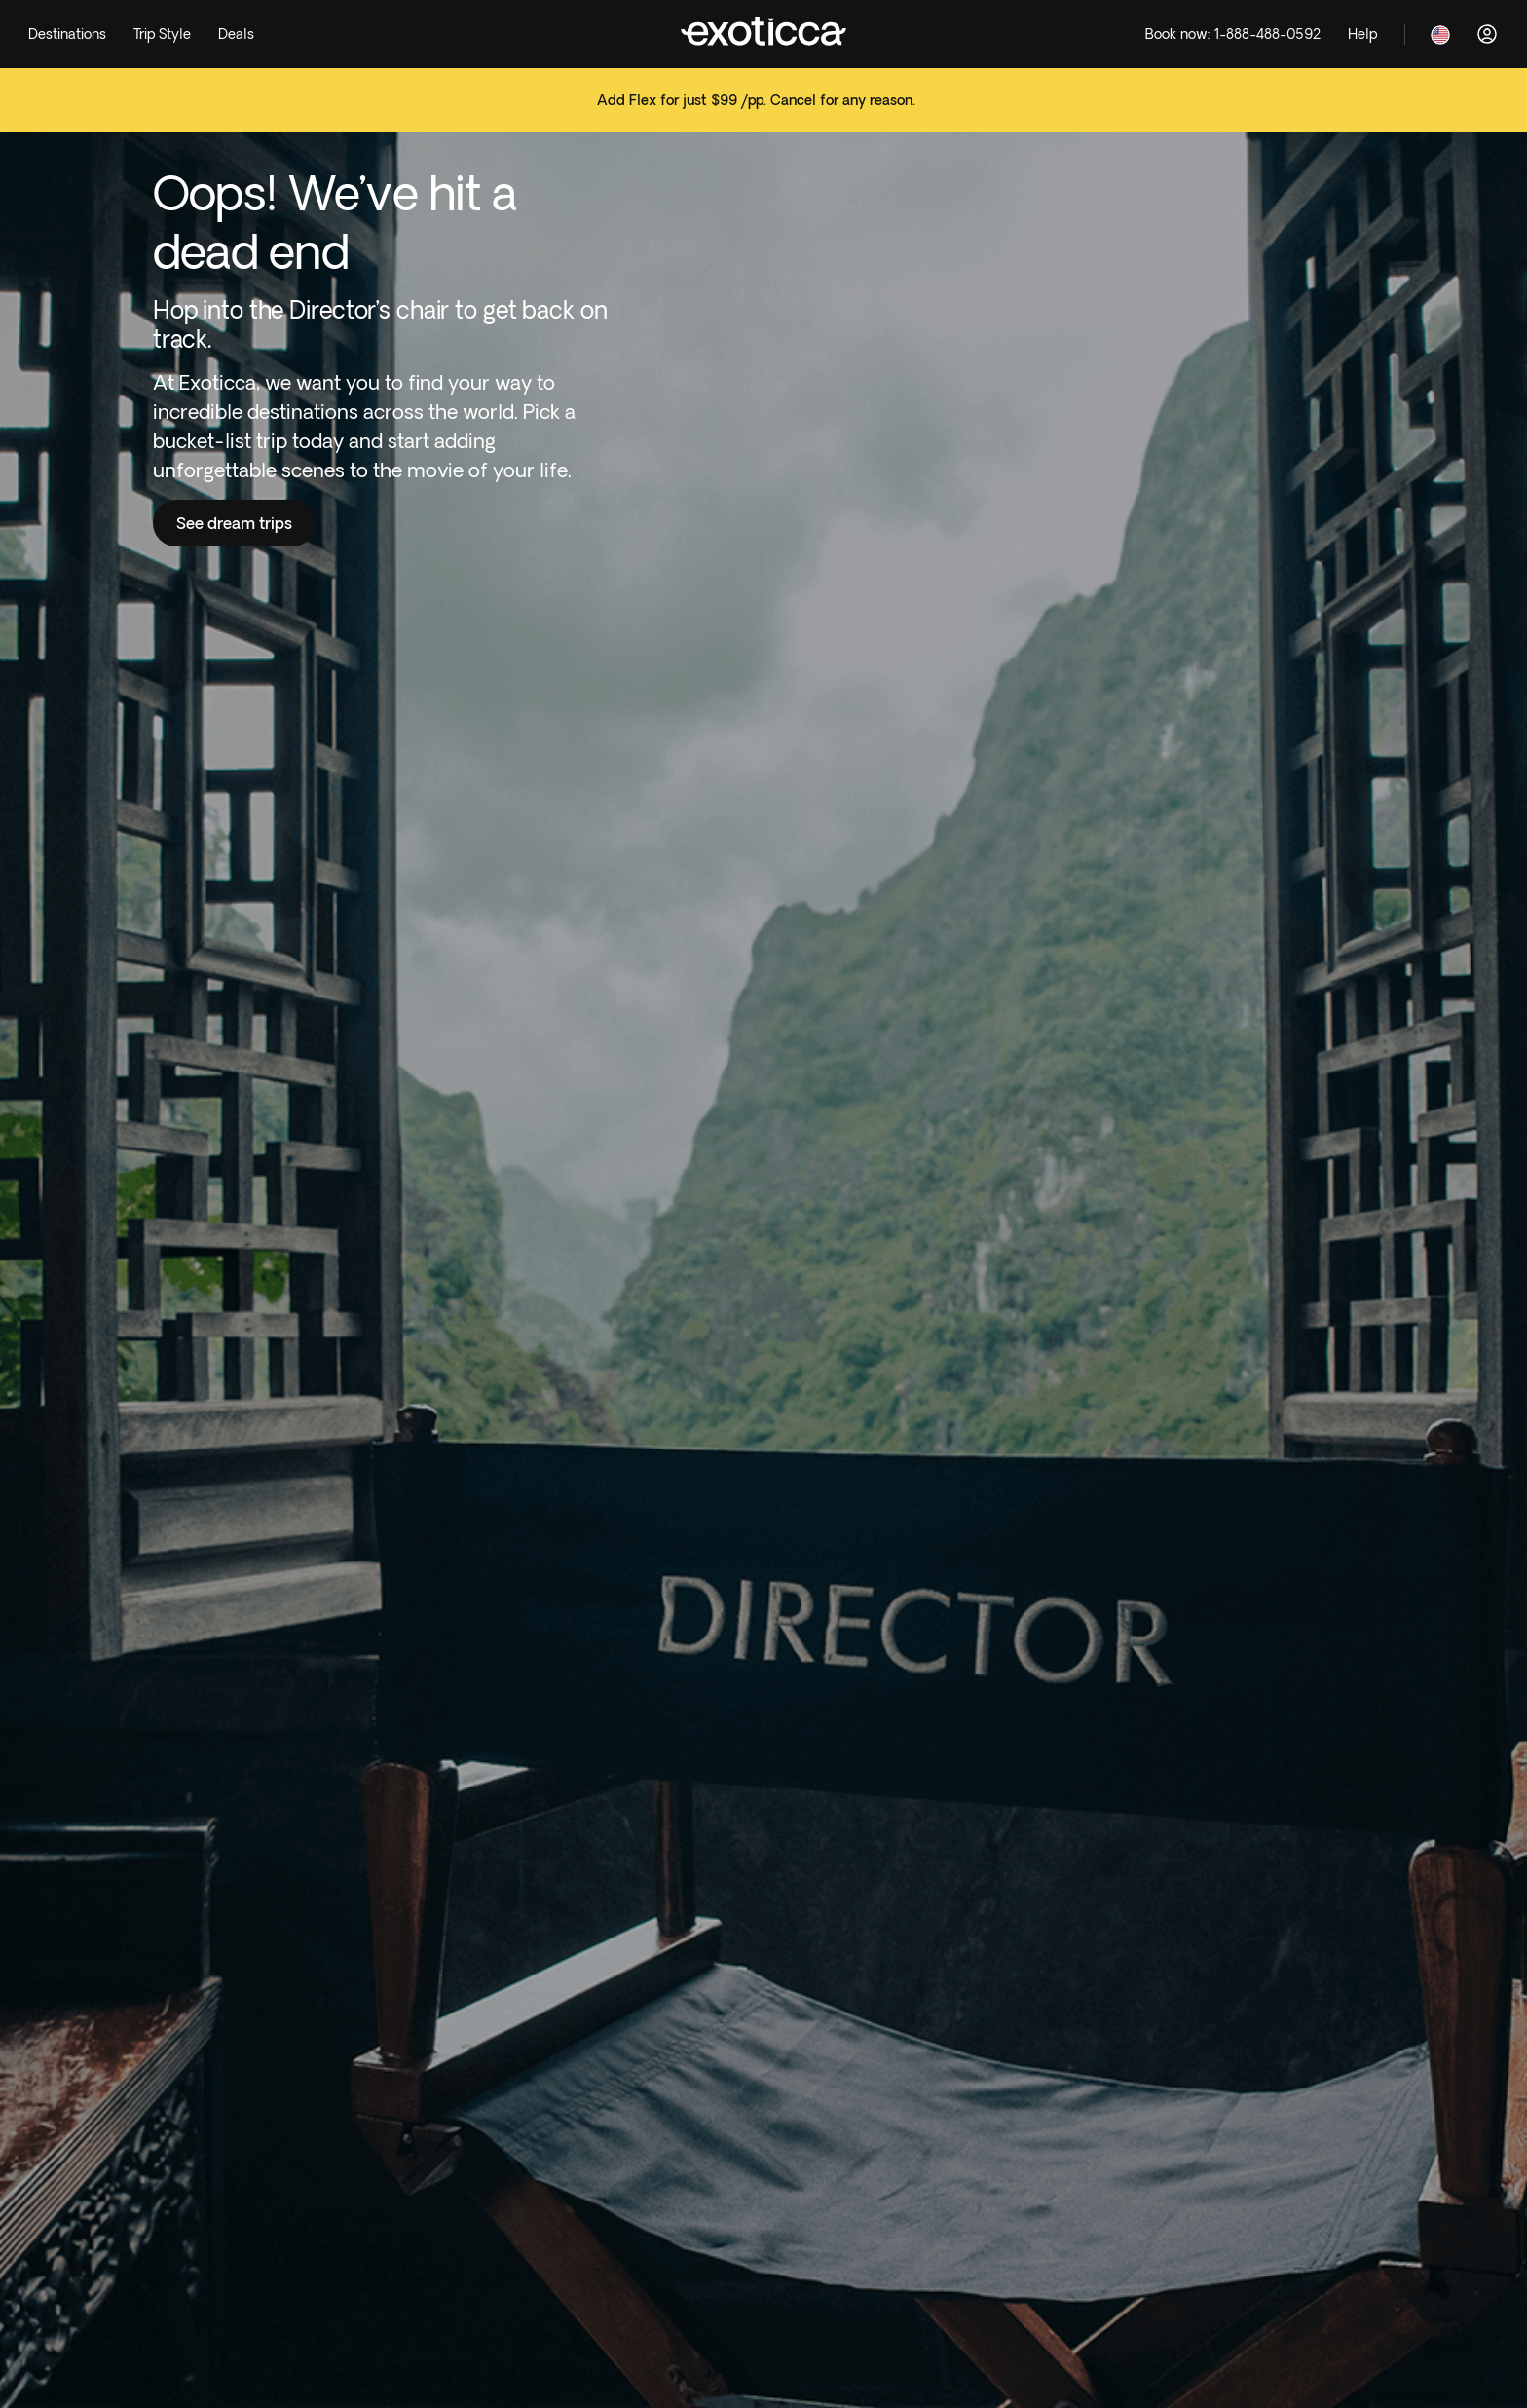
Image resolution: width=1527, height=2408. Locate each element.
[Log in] (1487, 34)
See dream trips (234, 523)
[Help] (1362, 34)
